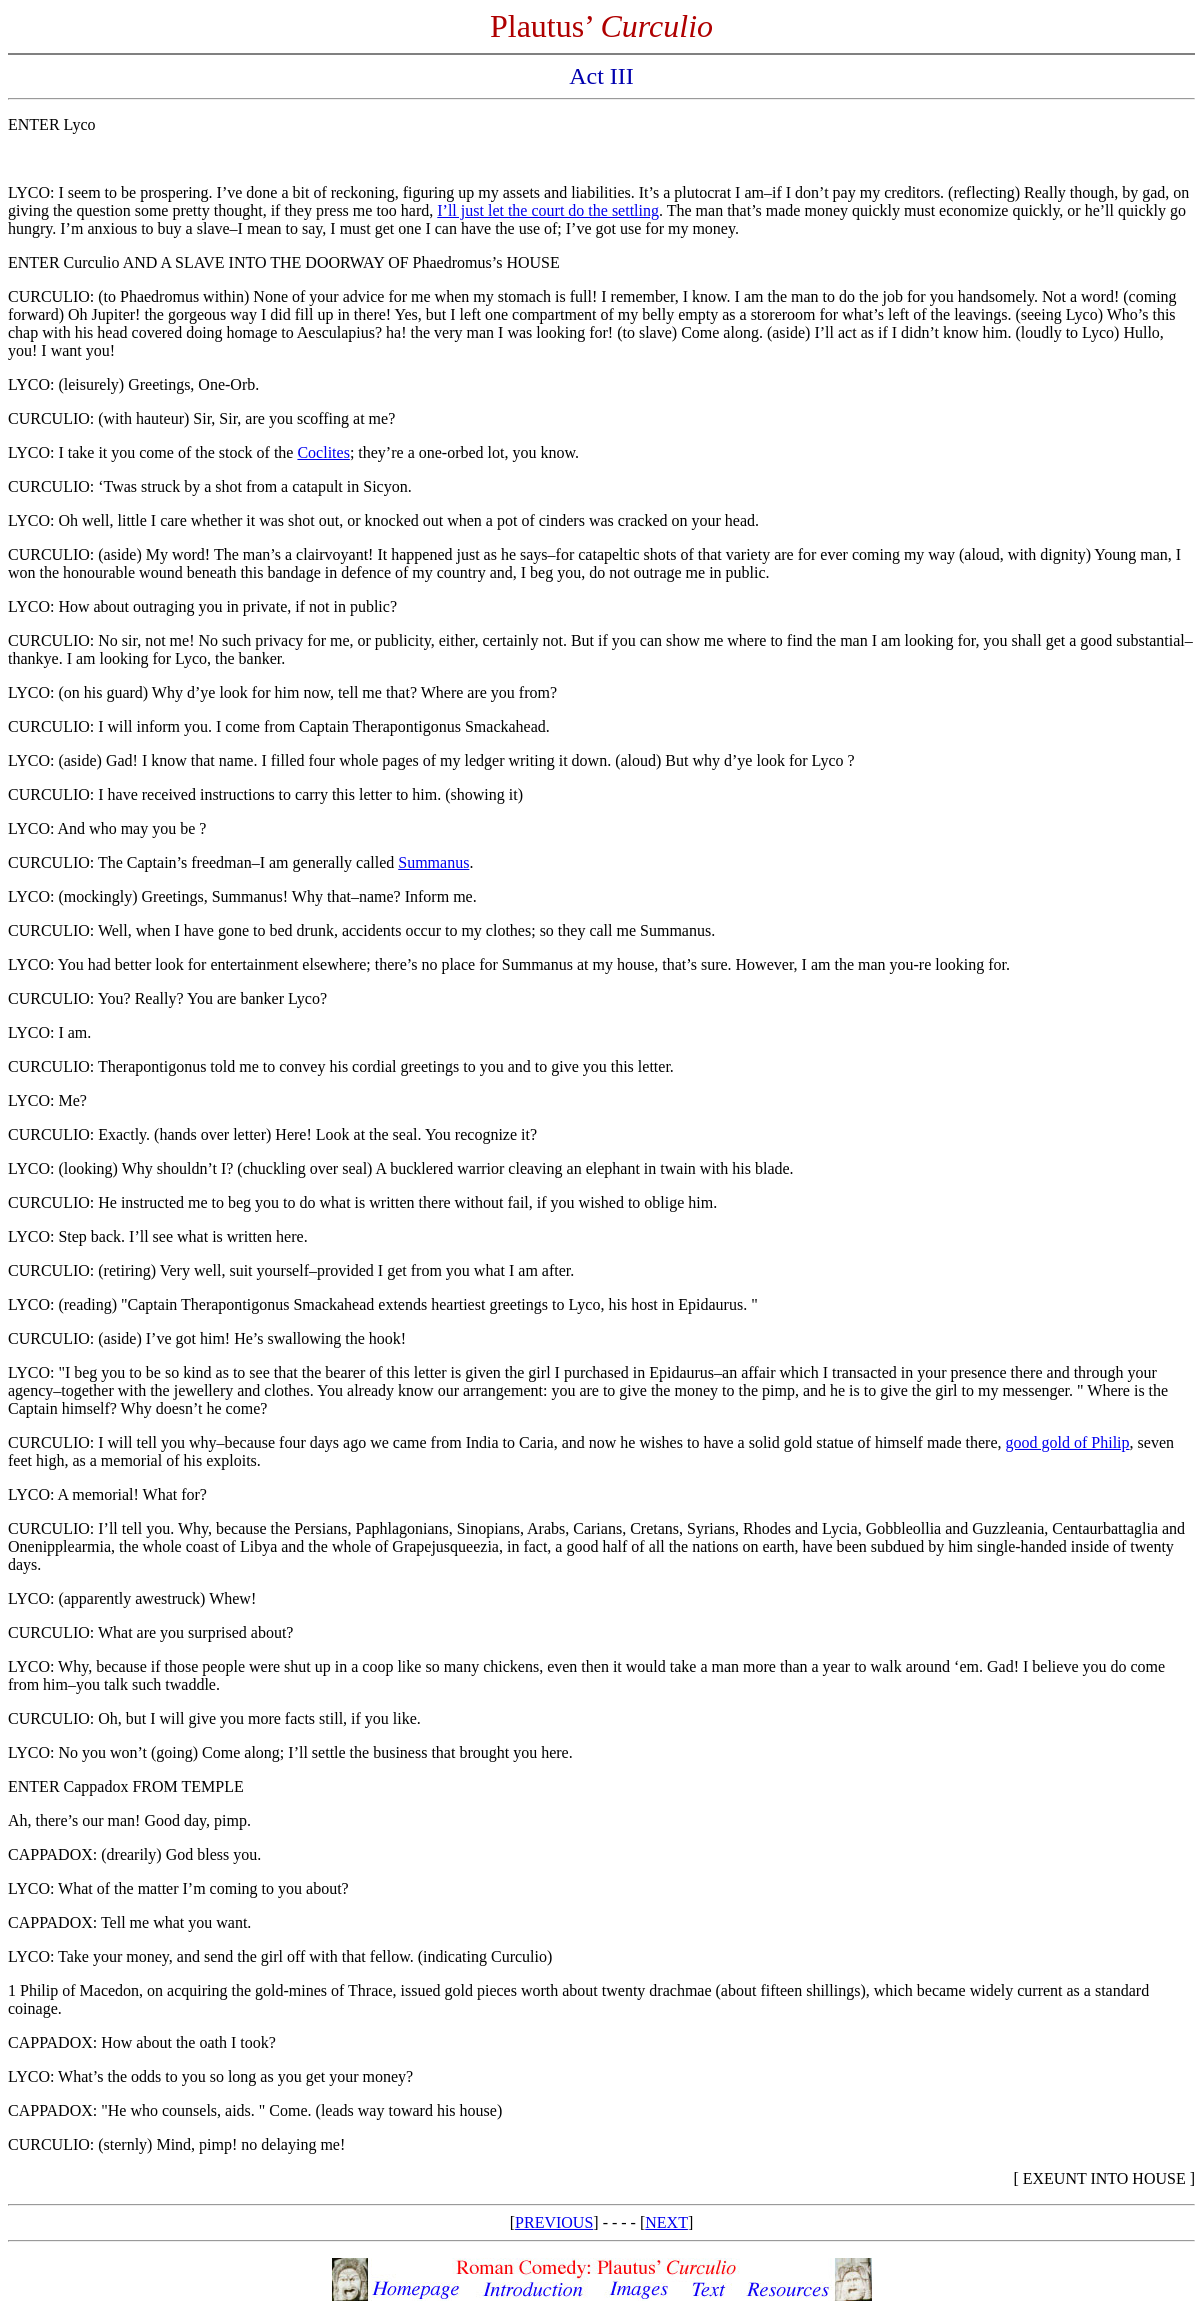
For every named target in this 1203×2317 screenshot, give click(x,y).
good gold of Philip (1068, 1442)
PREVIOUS (554, 2222)
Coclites (323, 452)
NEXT (666, 2222)
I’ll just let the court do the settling (548, 210)
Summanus (433, 862)
